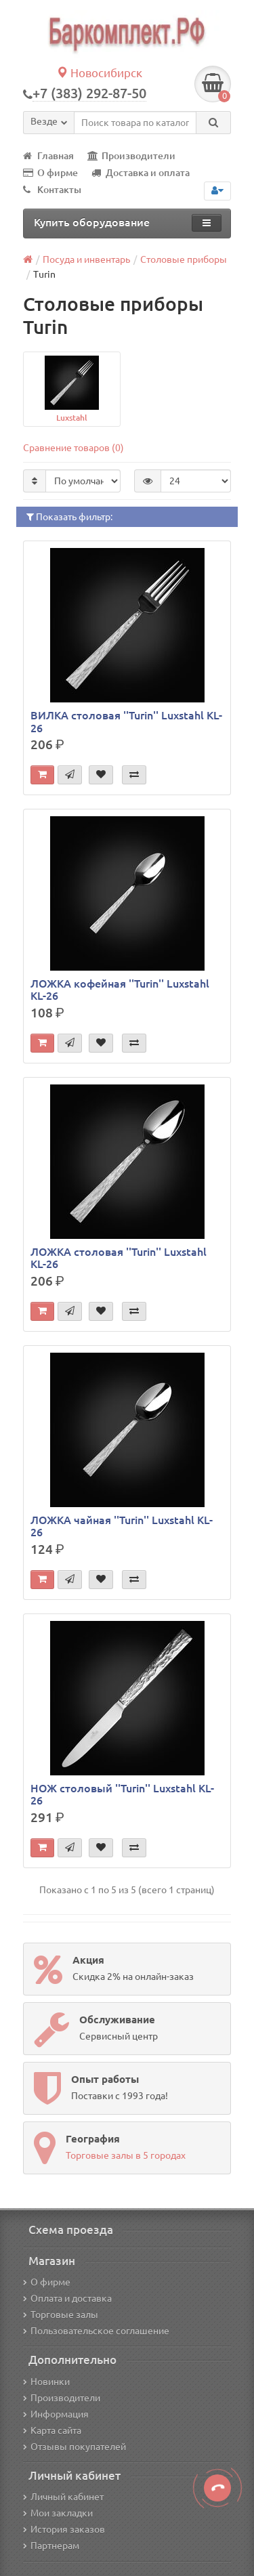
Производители (131, 155)
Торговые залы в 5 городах (126, 2155)
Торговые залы (60, 2314)
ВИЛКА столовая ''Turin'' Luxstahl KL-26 (126, 721)
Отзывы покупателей (74, 2446)
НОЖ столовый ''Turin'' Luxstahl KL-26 (122, 1794)
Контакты (52, 189)
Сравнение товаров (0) (73, 447)
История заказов (64, 2529)
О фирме (50, 172)
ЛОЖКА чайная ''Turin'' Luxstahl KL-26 (121, 1526)
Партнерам (51, 2545)
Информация (56, 2414)
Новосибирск (99, 72)
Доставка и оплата (140, 172)
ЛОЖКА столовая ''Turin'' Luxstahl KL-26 (118, 1258)
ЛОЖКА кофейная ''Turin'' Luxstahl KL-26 (119, 989)
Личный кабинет (63, 2496)
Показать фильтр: (69, 516)
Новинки (46, 2381)
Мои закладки (58, 2513)
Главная (48, 155)
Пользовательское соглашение (96, 2330)
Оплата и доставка (67, 2298)
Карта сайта (52, 2430)
